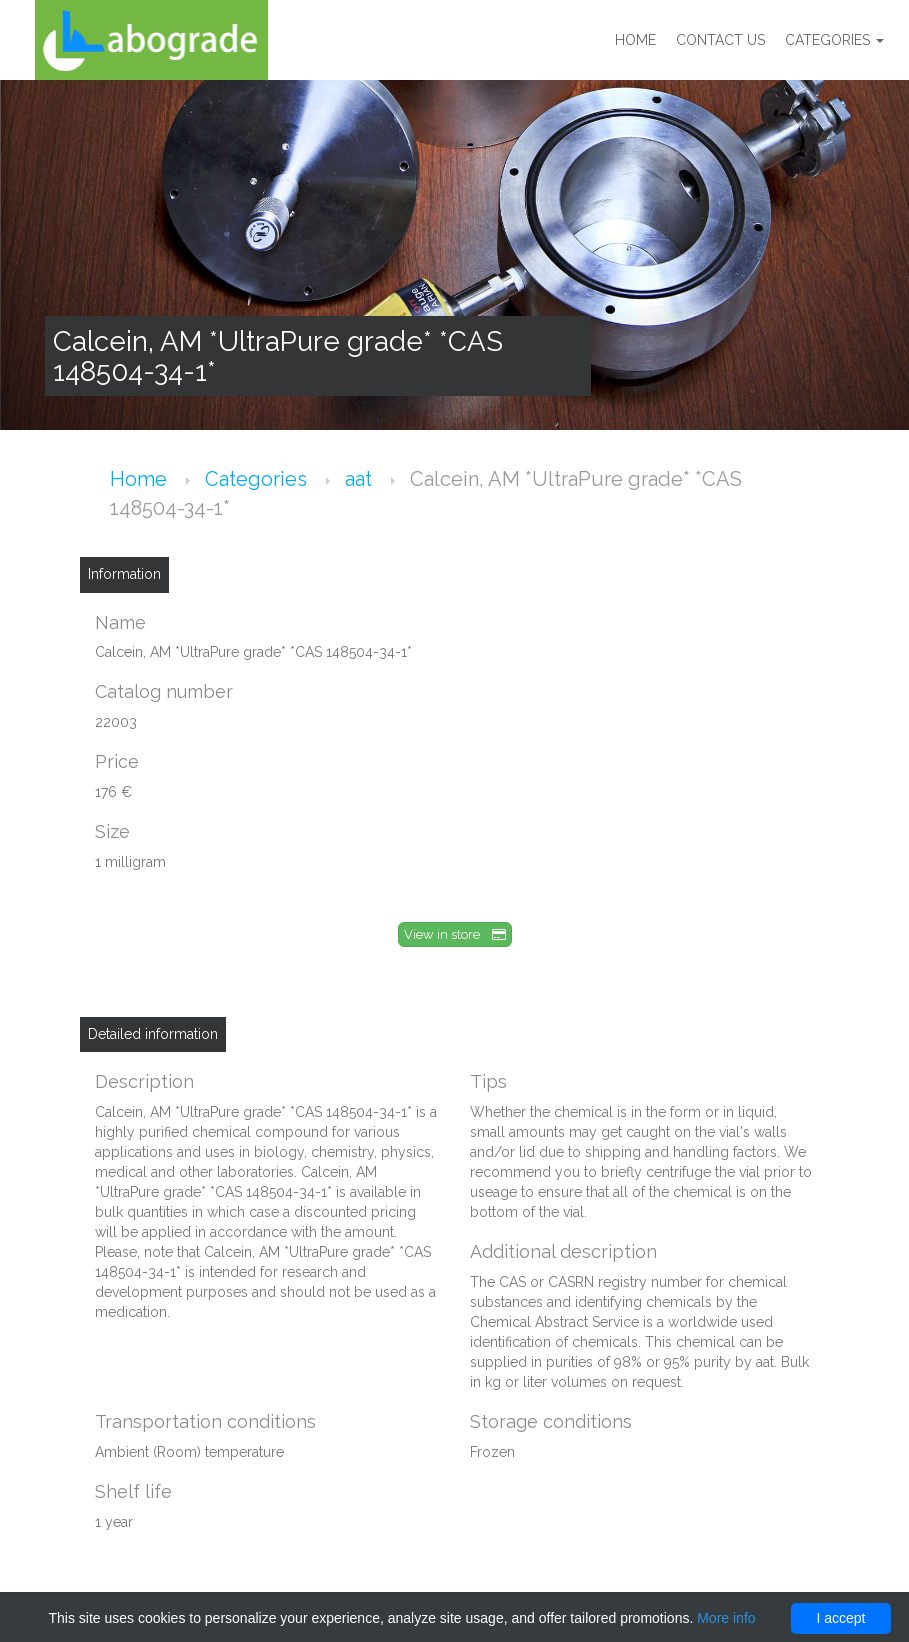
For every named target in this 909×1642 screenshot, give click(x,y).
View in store (455, 934)
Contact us (720, 40)
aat (361, 479)
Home (635, 40)
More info (726, 1618)
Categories (834, 40)
